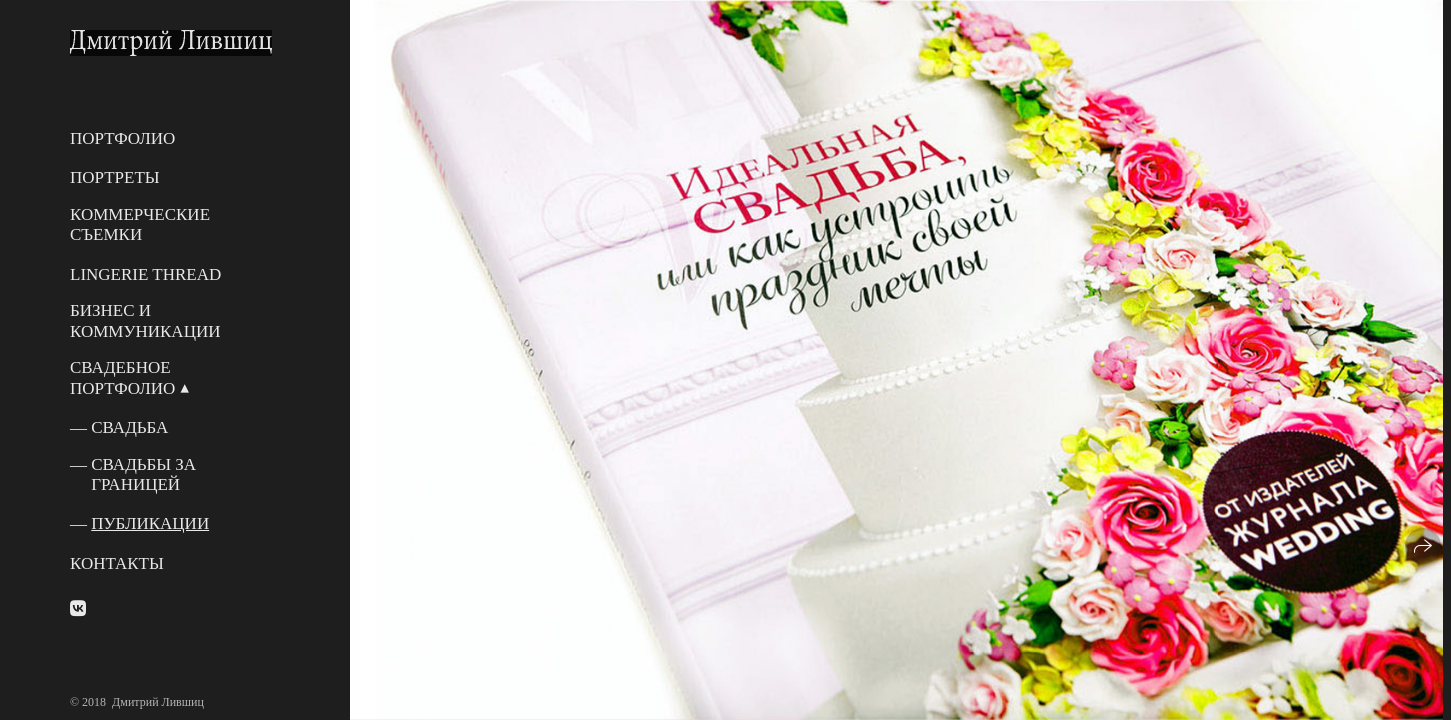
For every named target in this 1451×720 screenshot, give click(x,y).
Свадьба (129, 427)
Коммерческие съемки (140, 224)
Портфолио (122, 138)
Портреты (115, 177)
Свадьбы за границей (143, 474)
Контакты (117, 563)
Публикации (150, 523)
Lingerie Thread (145, 274)
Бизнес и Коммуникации (145, 320)
